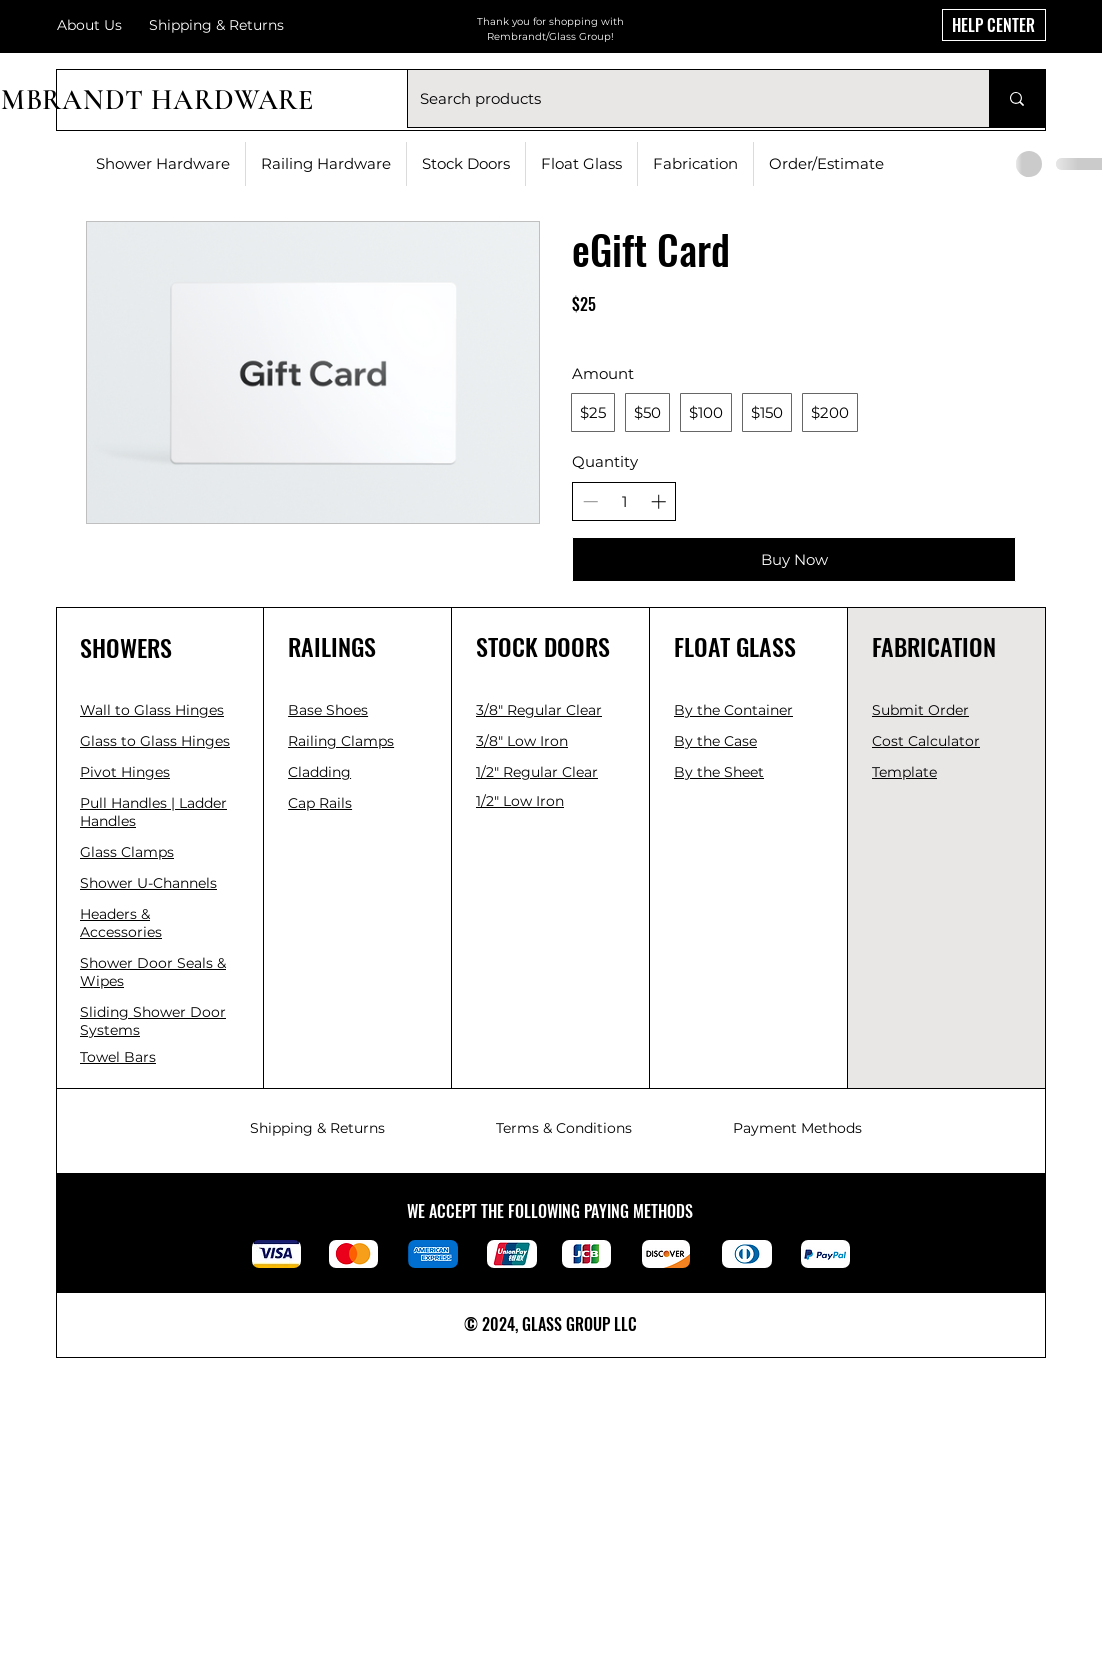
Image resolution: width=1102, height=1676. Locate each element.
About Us (89, 25)
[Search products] (683, 98)
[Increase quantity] (658, 501)
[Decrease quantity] (590, 501)
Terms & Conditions (564, 1128)
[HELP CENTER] (994, 25)
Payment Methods (797, 1128)
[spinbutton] (624, 501)
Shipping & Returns (317, 1128)
